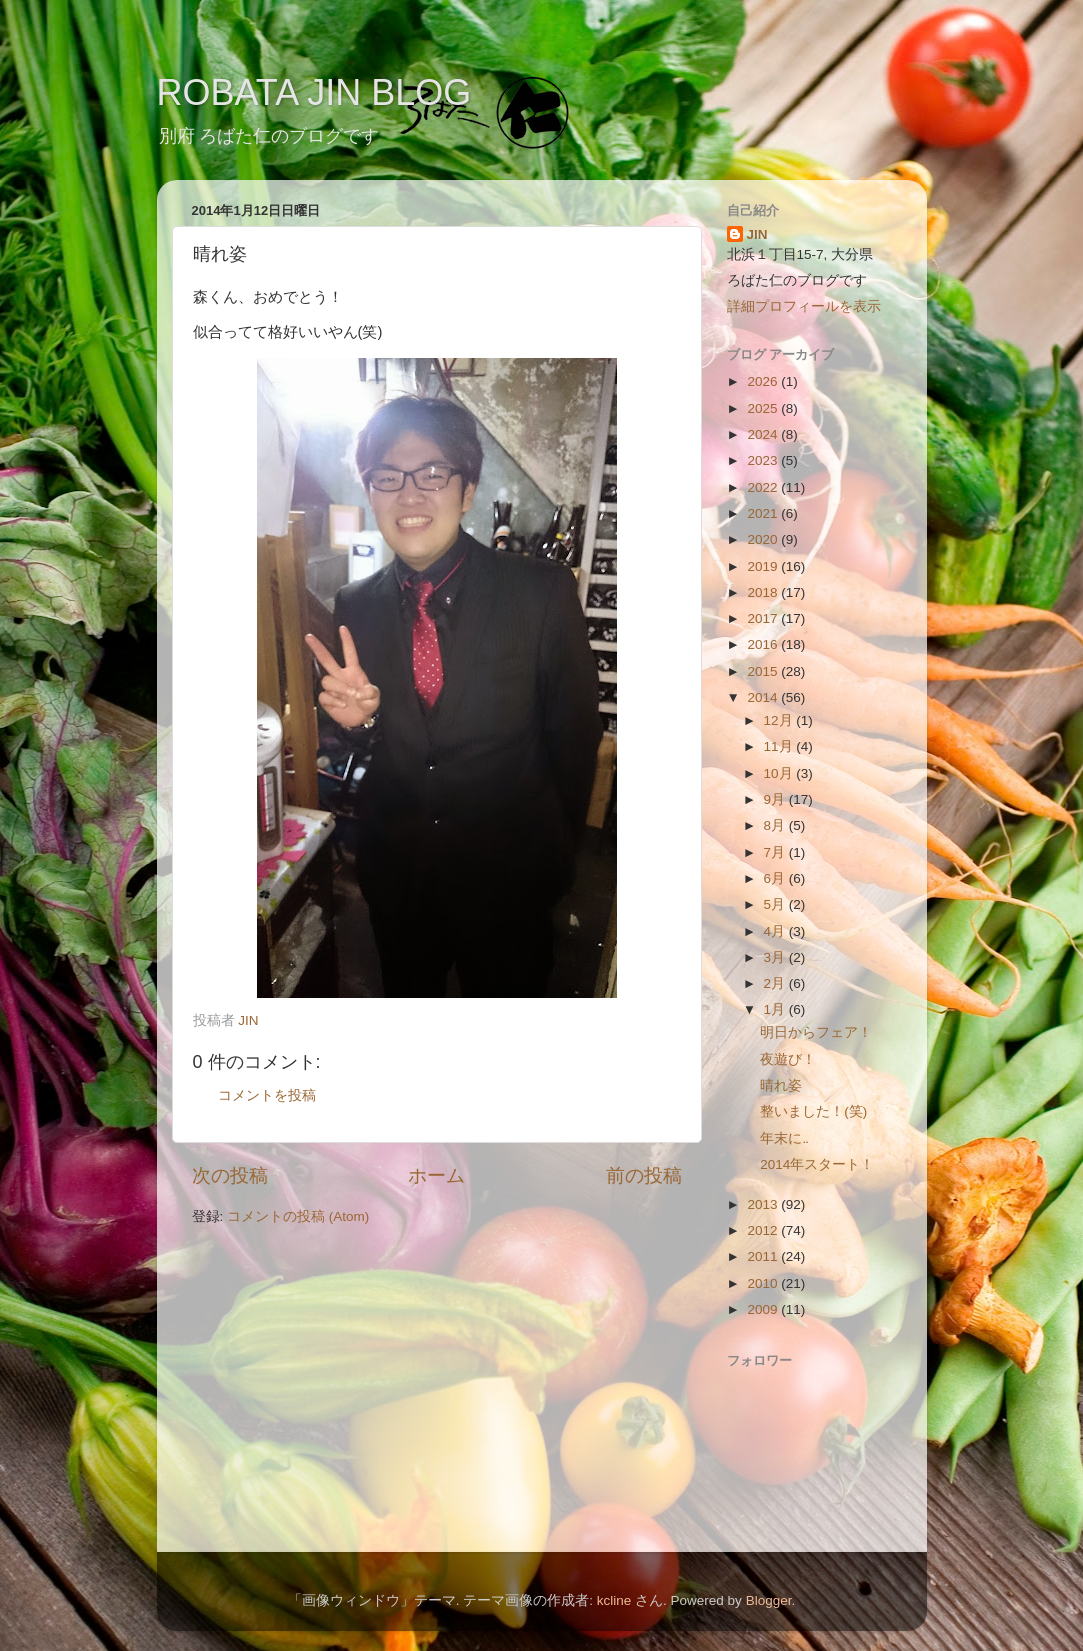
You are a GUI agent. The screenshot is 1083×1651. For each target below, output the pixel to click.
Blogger (769, 1600)
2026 (764, 381)
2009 (764, 1309)
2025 (764, 408)
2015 (764, 671)
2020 (764, 539)
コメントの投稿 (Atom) (298, 1216)
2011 (764, 1256)
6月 (776, 878)
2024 (764, 434)
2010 (764, 1283)
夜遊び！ (788, 1059)
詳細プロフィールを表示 (804, 306)
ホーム (436, 1175)
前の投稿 (644, 1175)
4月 (776, 931)
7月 (776, 852)
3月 (776, 957)
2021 (764, 513)
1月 (776, 1009)
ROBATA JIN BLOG (314, 92)
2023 (764, 460)
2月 (776, 983)
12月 (780, 720)
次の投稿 (230, 1175)
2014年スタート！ (817, 1164)
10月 (780, 773)
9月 (776, 799)
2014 (764, 697)
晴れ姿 (781, 1085)
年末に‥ (784, 1138)
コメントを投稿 (267, 1095)
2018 (764, 592)
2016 (764, 644)
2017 (764, 618)
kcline (614, 1600)
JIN (757, 234)
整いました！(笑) (813, 1111)
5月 (776, 904)
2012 (764, 1230)
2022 (764, 487)
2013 (764, 1204)
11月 (780, 746)
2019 (764, 566)
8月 (776, 825)
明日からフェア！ (816, 1032)
